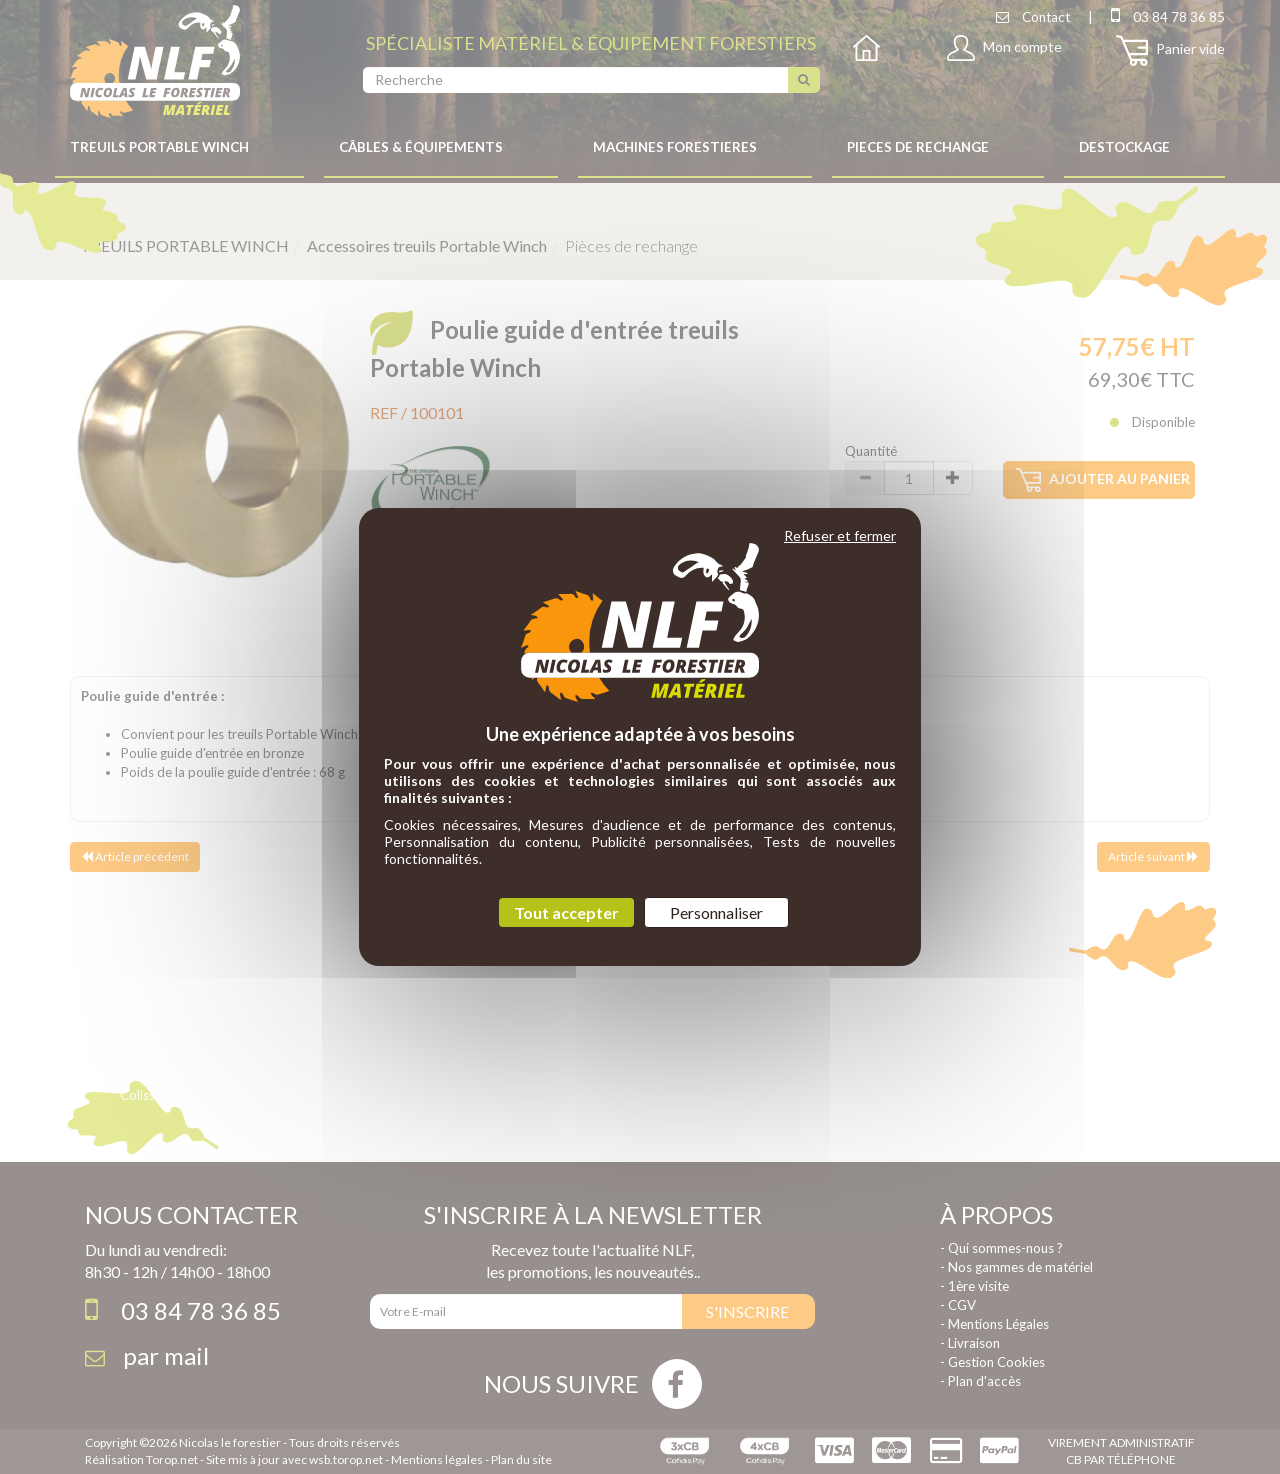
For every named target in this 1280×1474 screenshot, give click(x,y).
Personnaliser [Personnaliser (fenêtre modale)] (716, 912)
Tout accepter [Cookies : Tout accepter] (566, 912)
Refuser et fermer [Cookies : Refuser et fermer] (840, 535)
